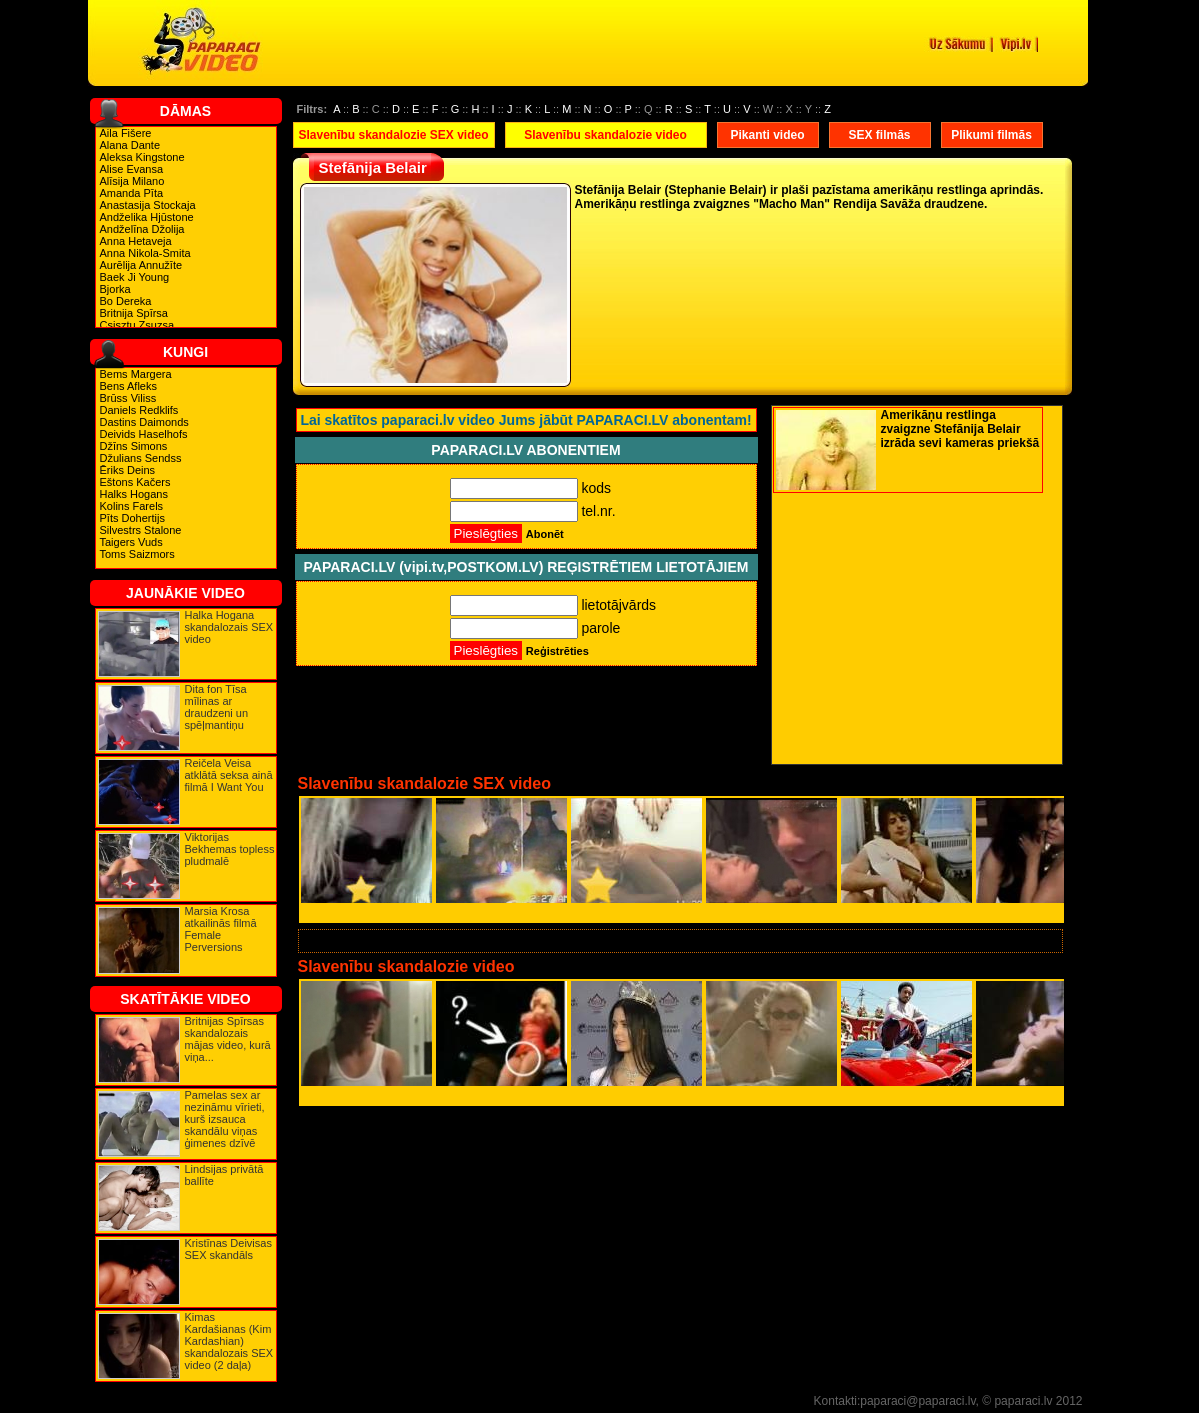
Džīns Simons (134, 446)
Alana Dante (130, 145)
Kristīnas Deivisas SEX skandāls (228, 1249)
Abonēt (545, 534)
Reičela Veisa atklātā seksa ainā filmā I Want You (229, 775)
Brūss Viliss (128, 398)
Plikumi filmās (991, 135)
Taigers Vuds (131, 542)
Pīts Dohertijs (132, 518)
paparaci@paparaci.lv (917, 1401)
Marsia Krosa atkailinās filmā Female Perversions (221, 929)
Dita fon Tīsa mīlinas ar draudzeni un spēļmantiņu (217, 707)
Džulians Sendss (141, 458)
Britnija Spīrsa (134, 313)
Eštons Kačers (135, 482)
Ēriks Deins (128, 470)
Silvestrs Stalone (141, 530)
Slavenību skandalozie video (605, 135)
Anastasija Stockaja (148, 205)
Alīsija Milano (132, 181)
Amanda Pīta (132, 193)
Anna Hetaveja (136, 241)
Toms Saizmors (137, 554)
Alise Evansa (132, 169)
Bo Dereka (126, 301)
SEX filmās (879, 135)
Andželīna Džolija (142, 229)
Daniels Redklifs (139, 410)
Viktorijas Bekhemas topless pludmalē (230, 849)
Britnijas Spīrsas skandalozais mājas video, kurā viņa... (228, 1039)
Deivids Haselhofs (144, 434)
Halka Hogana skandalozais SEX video (229, 627)
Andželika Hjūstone (147, 217)
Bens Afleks (128, 386)
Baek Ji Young (135, 277)
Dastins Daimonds (144, 422)
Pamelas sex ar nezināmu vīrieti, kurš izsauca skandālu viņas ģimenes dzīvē (225, 1119)
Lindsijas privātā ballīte (224, 1175)
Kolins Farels (132, 506)
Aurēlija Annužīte (141, 265)
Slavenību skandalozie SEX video (393, 135)
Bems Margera (136, 374)
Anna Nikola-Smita (145, 253)
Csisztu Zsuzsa (137, 325)
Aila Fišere (126, 133)
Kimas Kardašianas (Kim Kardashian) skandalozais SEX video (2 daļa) (229, 1341)
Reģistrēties (557, 651)
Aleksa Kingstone (142, 157)
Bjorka (115, 289)
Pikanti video (767, 135)
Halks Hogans (134, 494)
